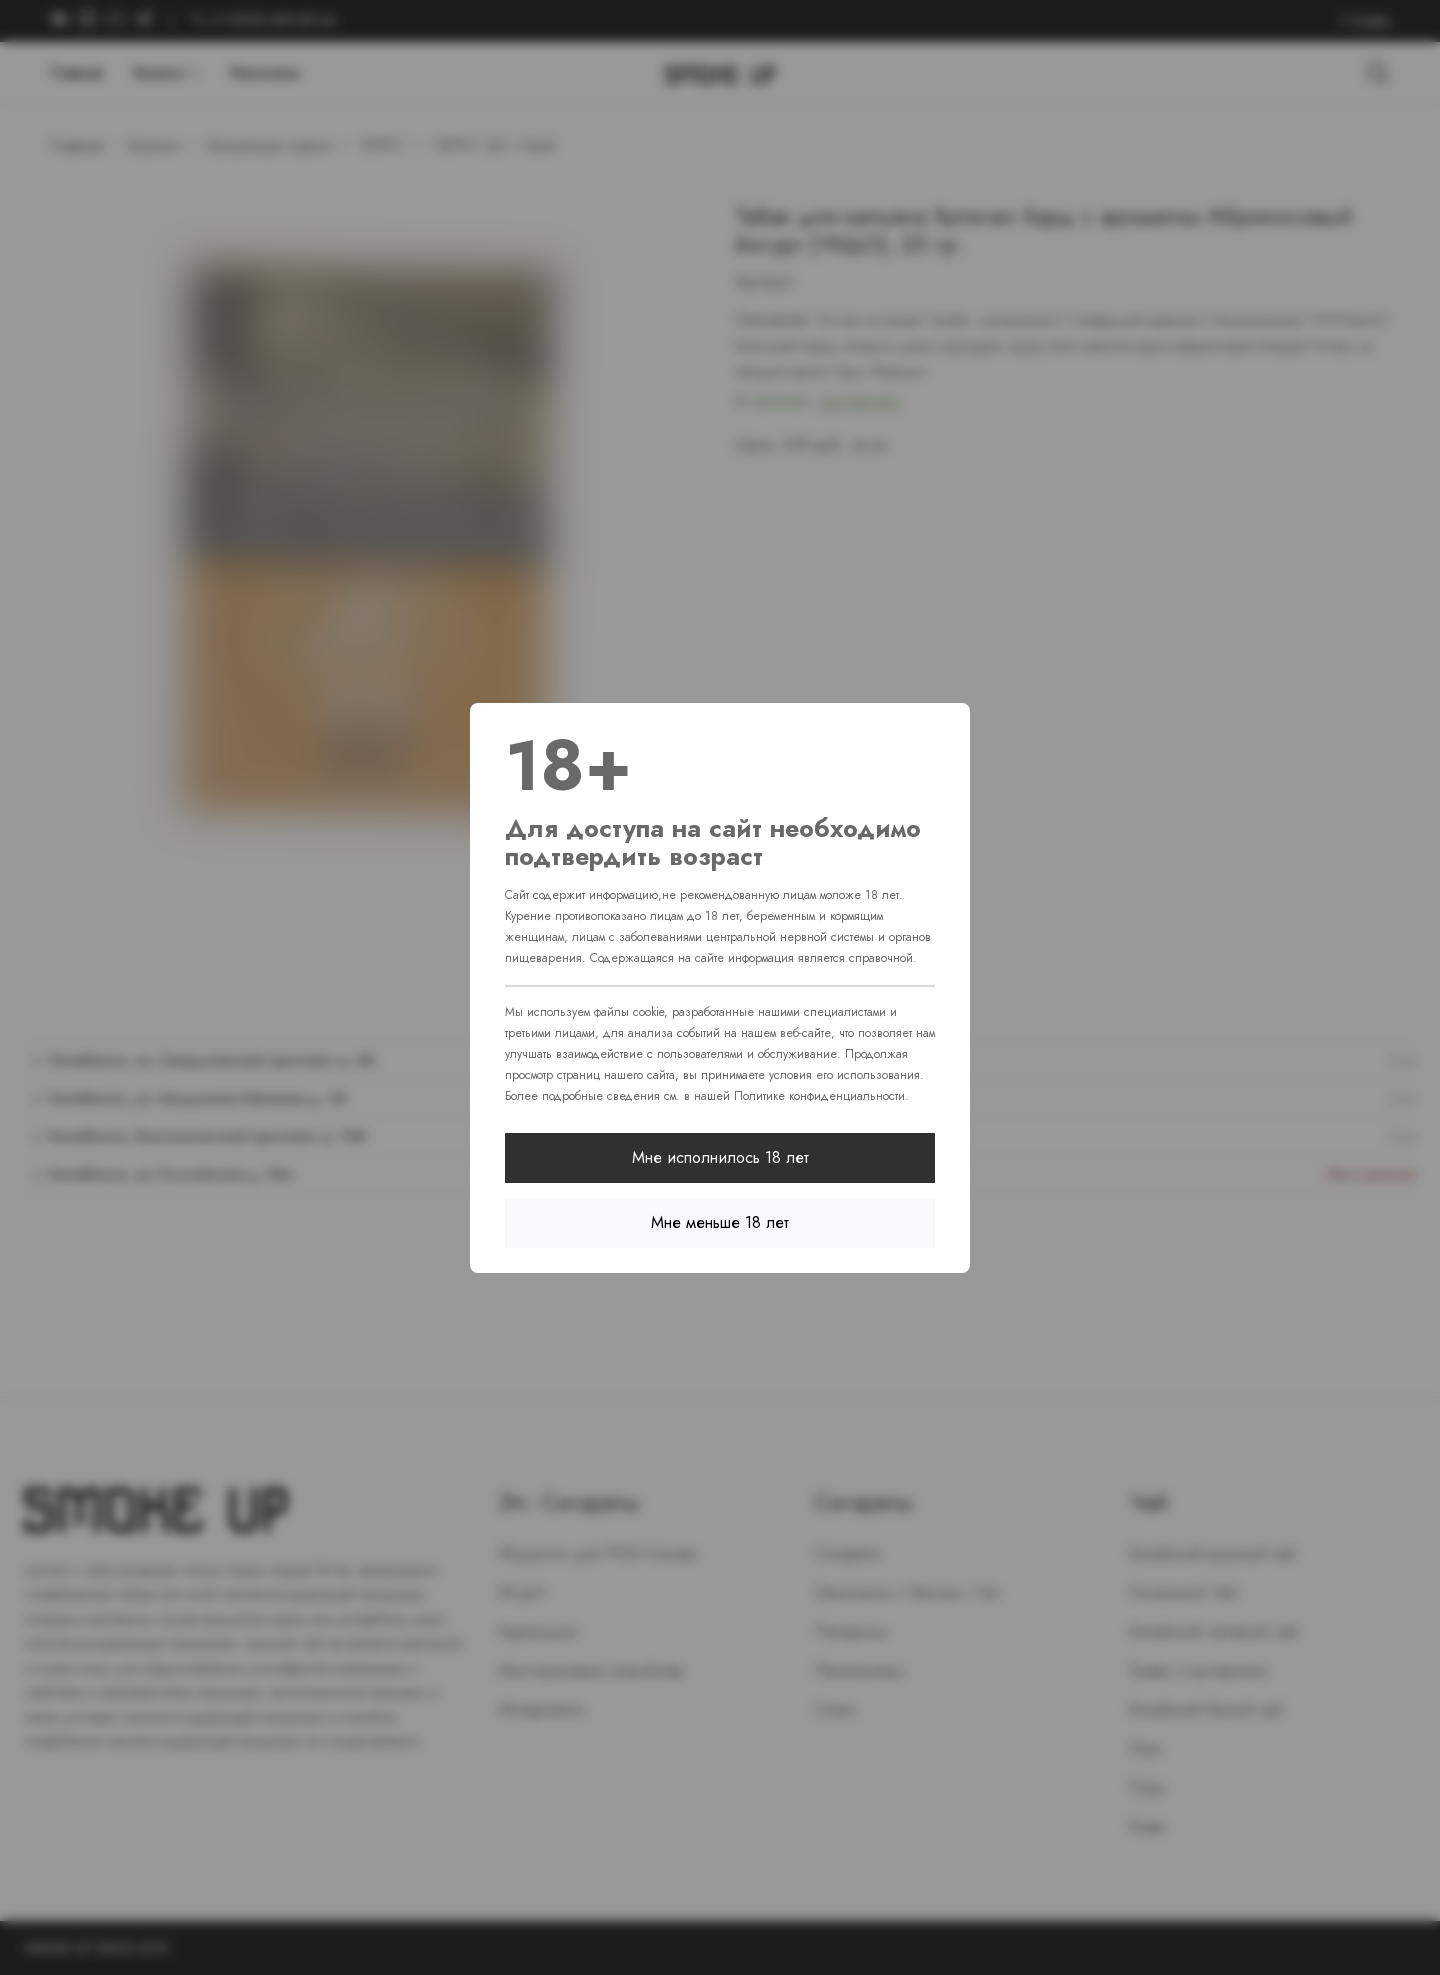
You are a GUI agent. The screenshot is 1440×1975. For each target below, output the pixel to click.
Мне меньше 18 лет (720, 1222)
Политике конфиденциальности (819, 1096)
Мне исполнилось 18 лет (720, 1157)
